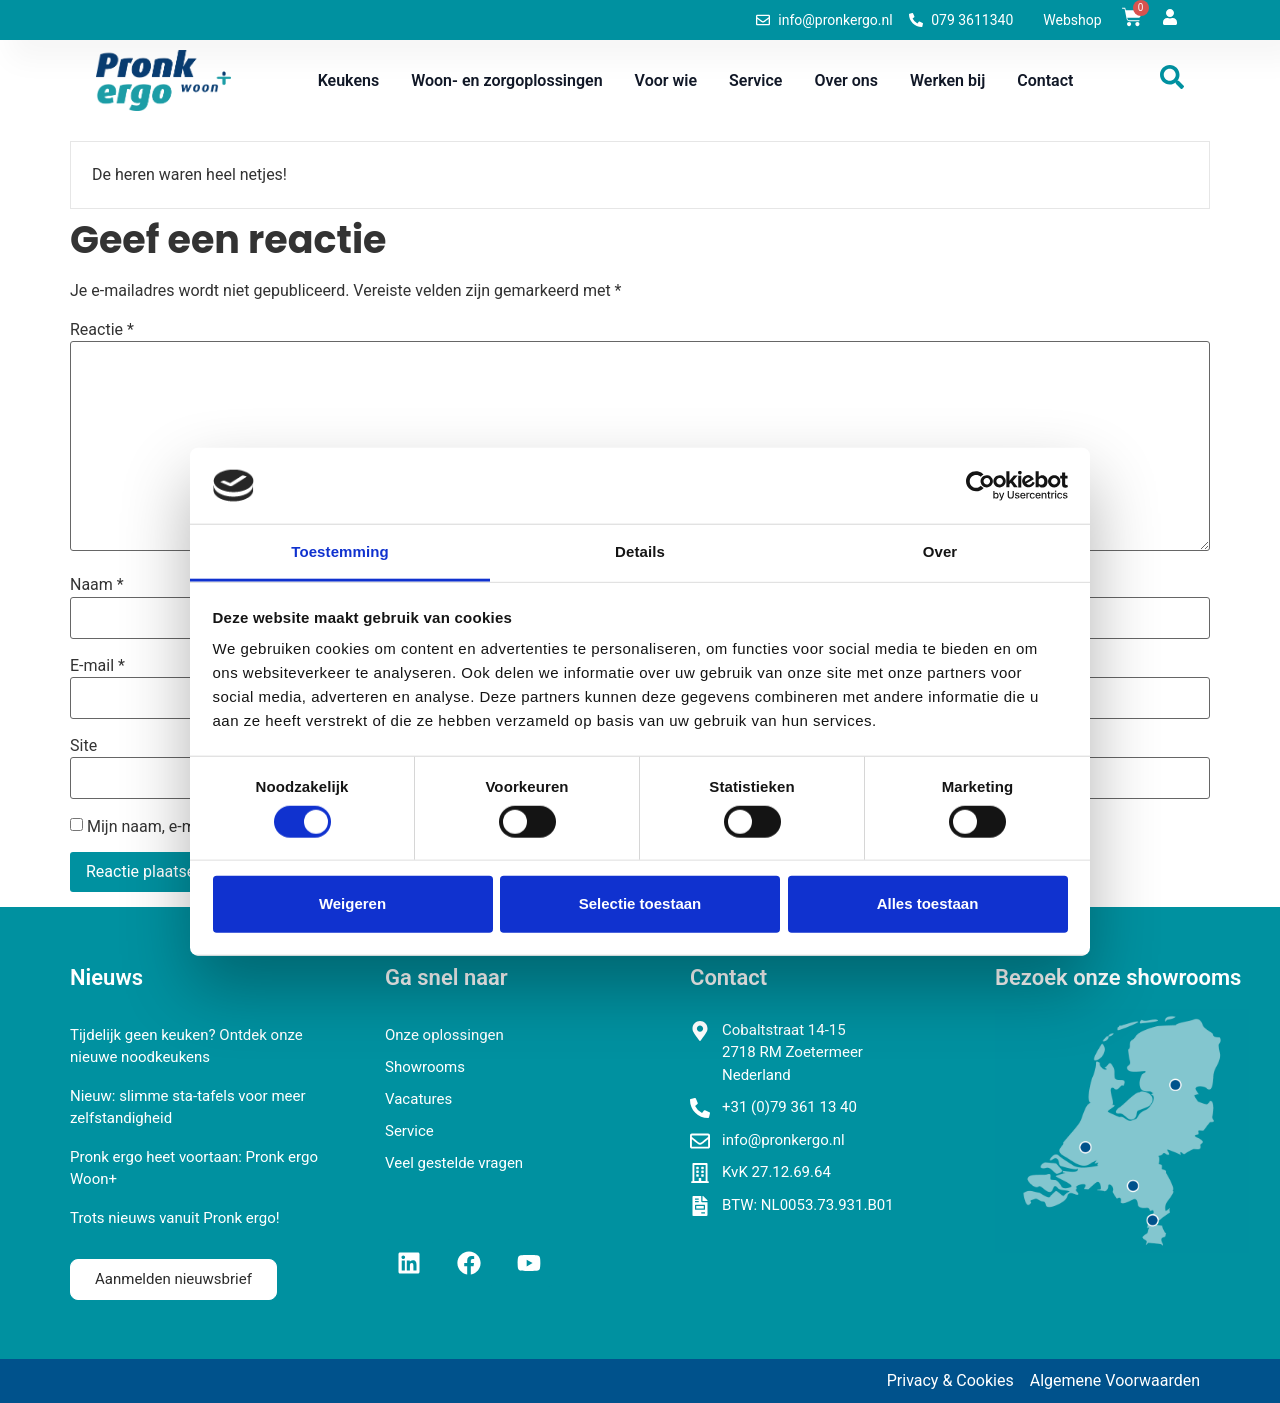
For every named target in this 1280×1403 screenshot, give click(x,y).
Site (83, 746)
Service (755, 80)
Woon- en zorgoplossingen (506, 80)
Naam (97, 585)
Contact (1045, 80)
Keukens (349, 80)
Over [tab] (940, 551)
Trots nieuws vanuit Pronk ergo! (175, 1218)
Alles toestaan (928, 903)
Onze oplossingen (444, 1035)
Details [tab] (640, 551)
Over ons (846, 80)
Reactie (102, 330)
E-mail (97, 666)
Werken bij (947, 80)
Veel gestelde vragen (454, 1163)
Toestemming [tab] (340, 551)
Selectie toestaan (640, 903)
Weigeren (352, 903)
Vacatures (418, 1099)
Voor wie (666, 80)
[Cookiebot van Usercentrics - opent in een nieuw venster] (980, 486)
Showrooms (425, 1067)
